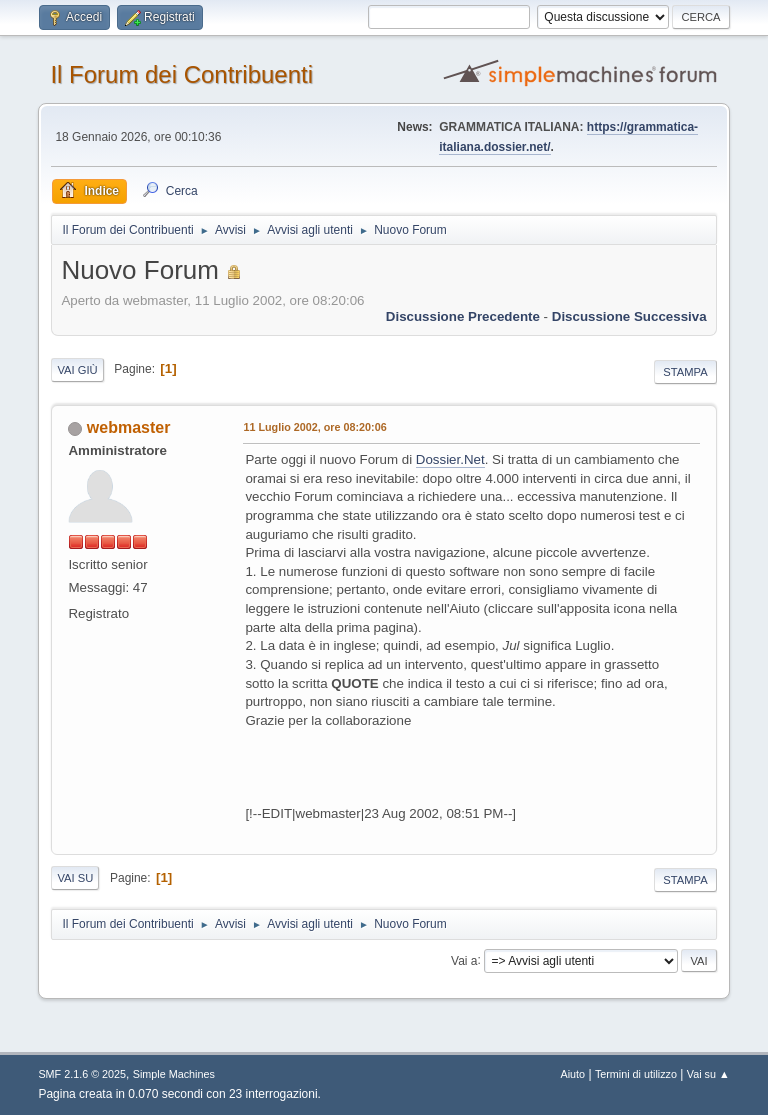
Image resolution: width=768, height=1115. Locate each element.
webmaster (129, 427)
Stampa (685, 372)
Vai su (75, 878)
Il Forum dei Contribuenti (181, 74)
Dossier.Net (450, 459)
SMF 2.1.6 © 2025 (82, 1074)
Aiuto (573, 1074)
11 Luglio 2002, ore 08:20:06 (314, 427)
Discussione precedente (463, 316)
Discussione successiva (629, 316)
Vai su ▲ (708, 1074)
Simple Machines (174, 1074)
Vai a (464, 960)
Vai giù (77, 370)
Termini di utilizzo (636, 1074)
